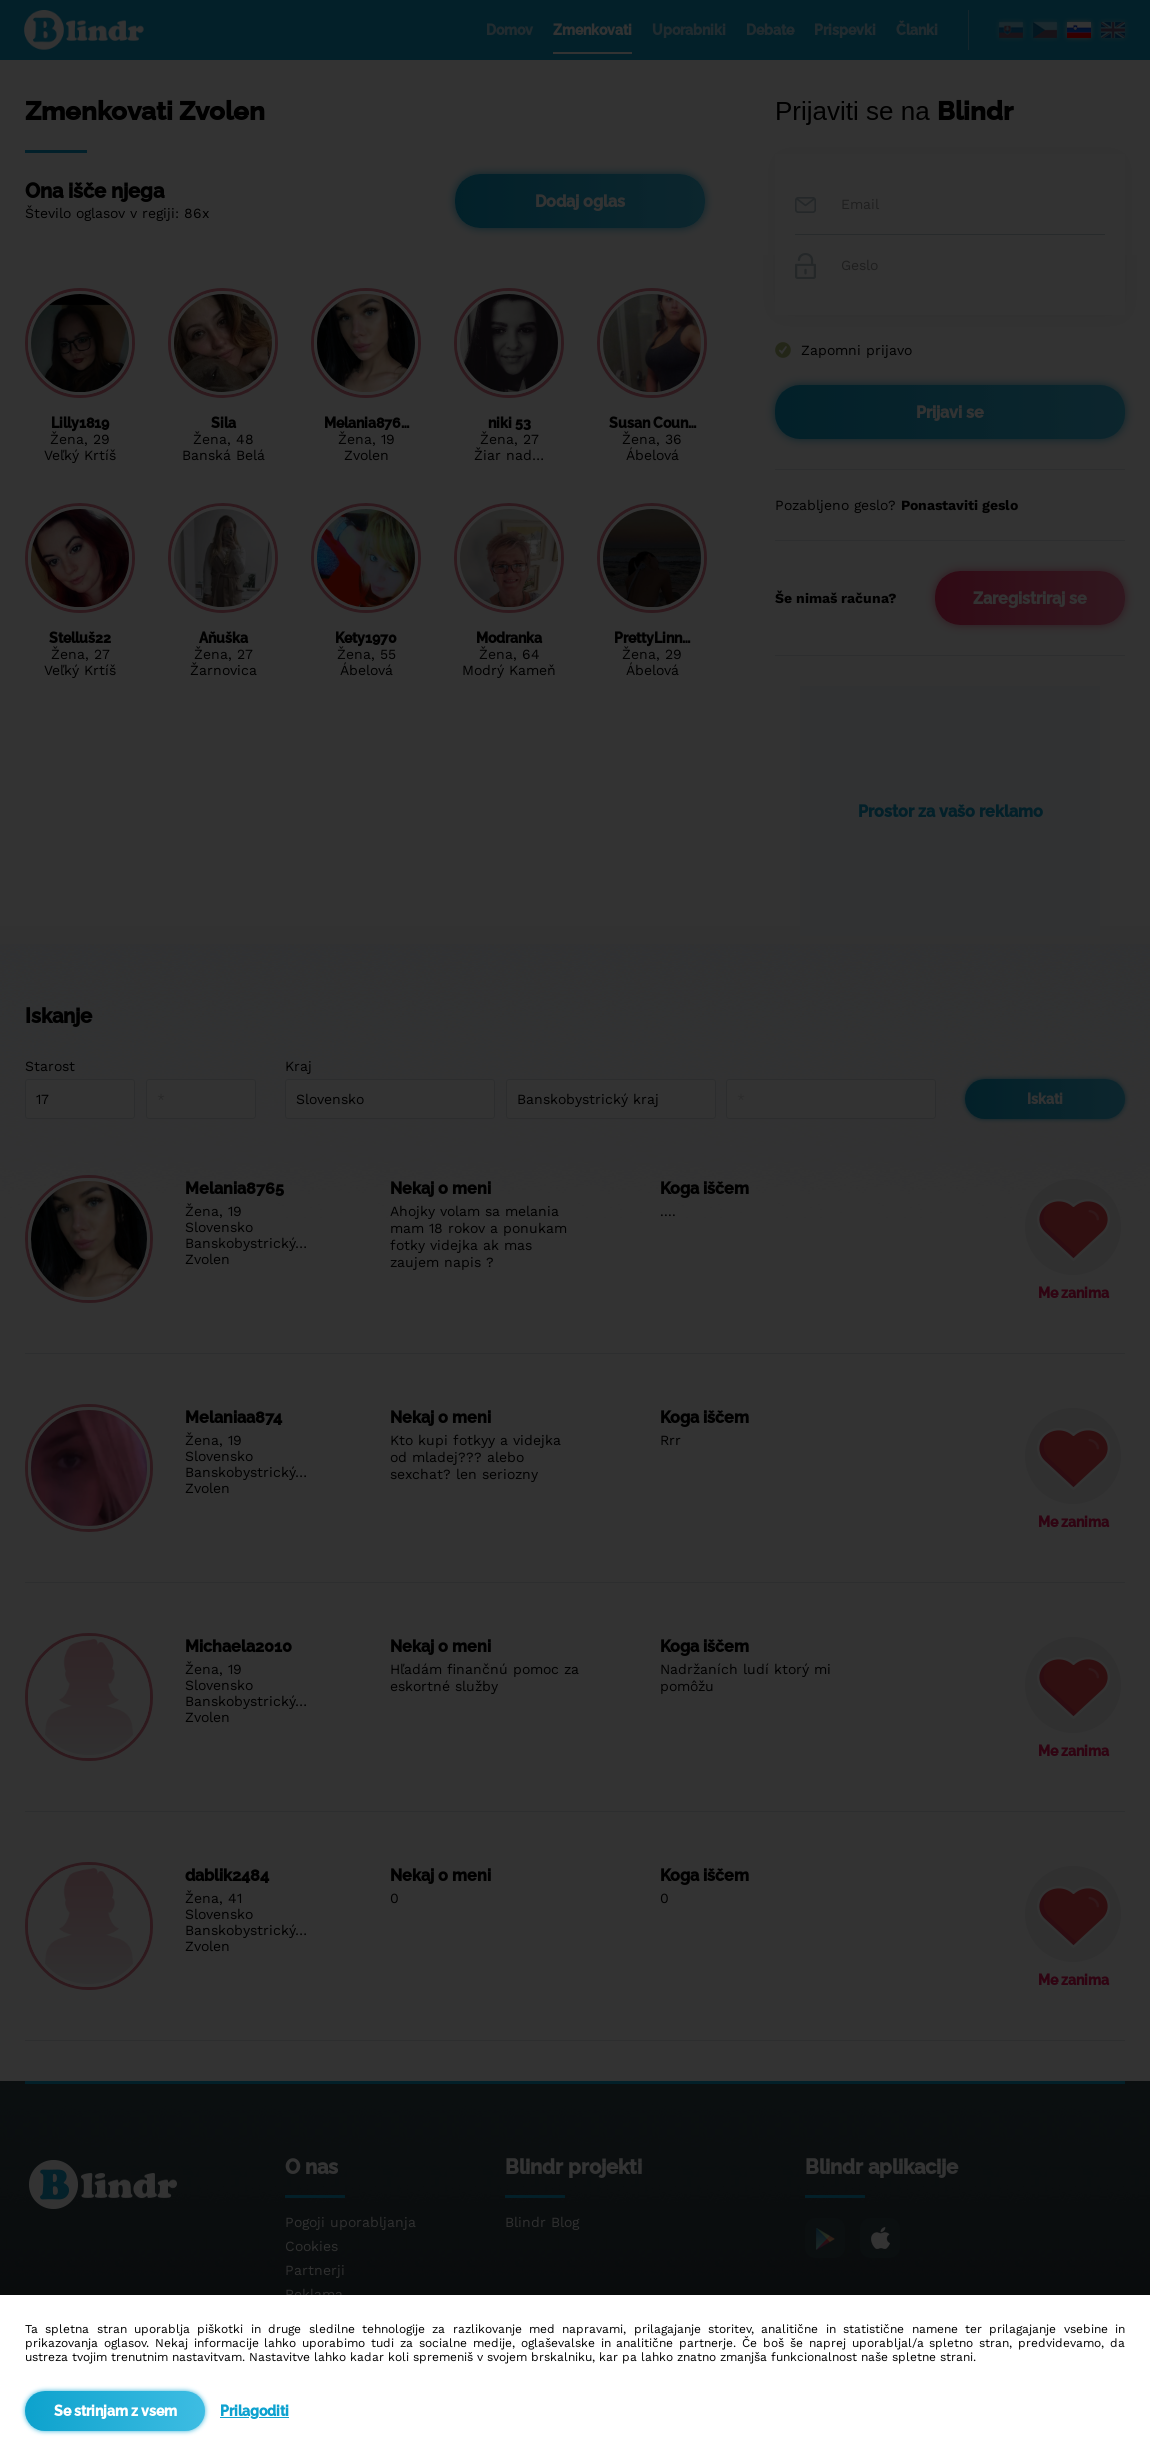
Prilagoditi (254, 2411)
